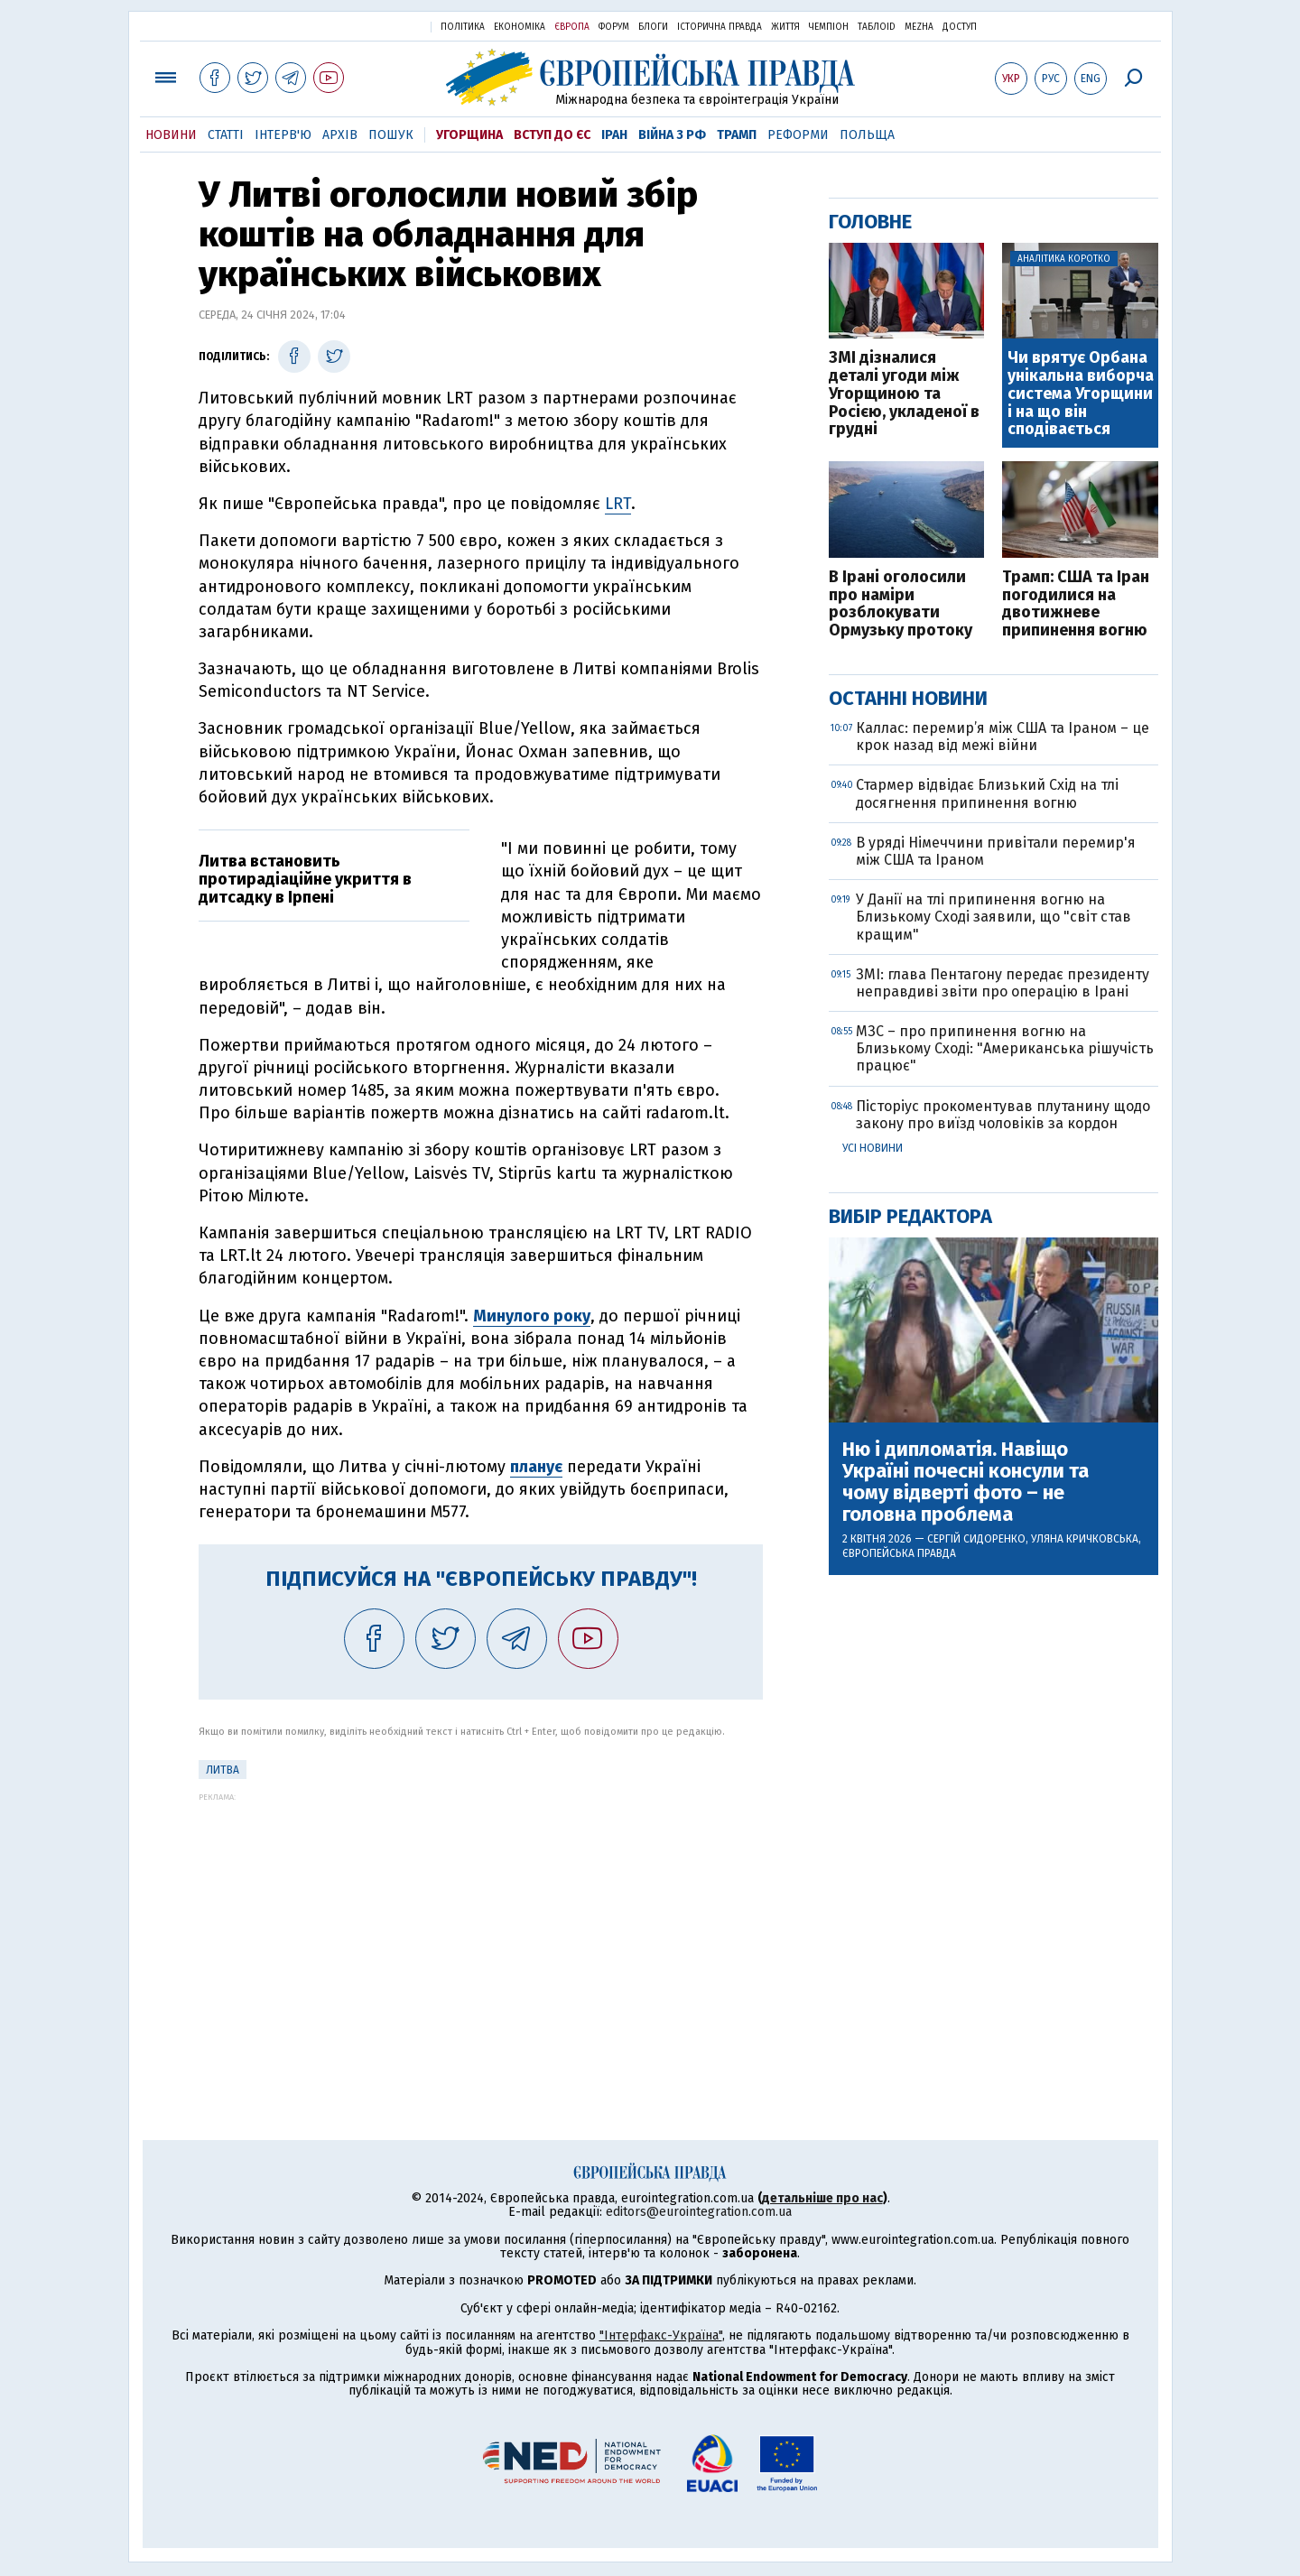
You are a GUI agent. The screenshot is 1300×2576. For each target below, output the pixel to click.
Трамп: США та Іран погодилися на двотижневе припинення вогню (1075, 604)
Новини (171, 135)
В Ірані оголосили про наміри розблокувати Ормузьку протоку (900, 604)
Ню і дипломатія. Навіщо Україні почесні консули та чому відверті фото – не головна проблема (965, 1482)
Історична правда (719, 27)
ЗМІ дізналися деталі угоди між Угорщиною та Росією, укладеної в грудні (904, 394)
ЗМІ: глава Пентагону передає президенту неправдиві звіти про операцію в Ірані (1002, 983)
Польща (867, 135)
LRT (618, 504)
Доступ (959, 27)
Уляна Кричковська (1084, 1539)
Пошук (390, 135)
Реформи (798, 135)
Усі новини (872, 1148)
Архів (340, 135)
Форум (614, 27)
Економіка (519, 27)
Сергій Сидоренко (976, 1539)
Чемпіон (829, 27)
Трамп (737, 135)
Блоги (653, 27)
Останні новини (908, 698)
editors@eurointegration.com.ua (699, 2211)
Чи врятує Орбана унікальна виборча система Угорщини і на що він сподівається (1081, 394)
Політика (463, 27)
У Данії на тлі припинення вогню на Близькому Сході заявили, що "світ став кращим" (993, 916)
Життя (785, 27)
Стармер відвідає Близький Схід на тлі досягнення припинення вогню (987, 793)
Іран (614, 135)
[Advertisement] (481, 1928)
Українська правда (372, 25)
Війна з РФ (672, 135)
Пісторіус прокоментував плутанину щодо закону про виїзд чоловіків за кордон (1003, 1115)
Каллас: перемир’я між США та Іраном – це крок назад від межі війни (1002, 736)
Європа (572, 27)
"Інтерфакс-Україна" (660, 2335)
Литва (222, 1770)
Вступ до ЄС (552, 135)
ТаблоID (877, 27)
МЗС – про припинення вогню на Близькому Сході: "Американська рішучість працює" (1005, 1048)
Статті (226, 135)
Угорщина (469, 135)
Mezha (919, 27)
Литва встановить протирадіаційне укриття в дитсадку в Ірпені (305, 879)
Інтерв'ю (283, 135)
